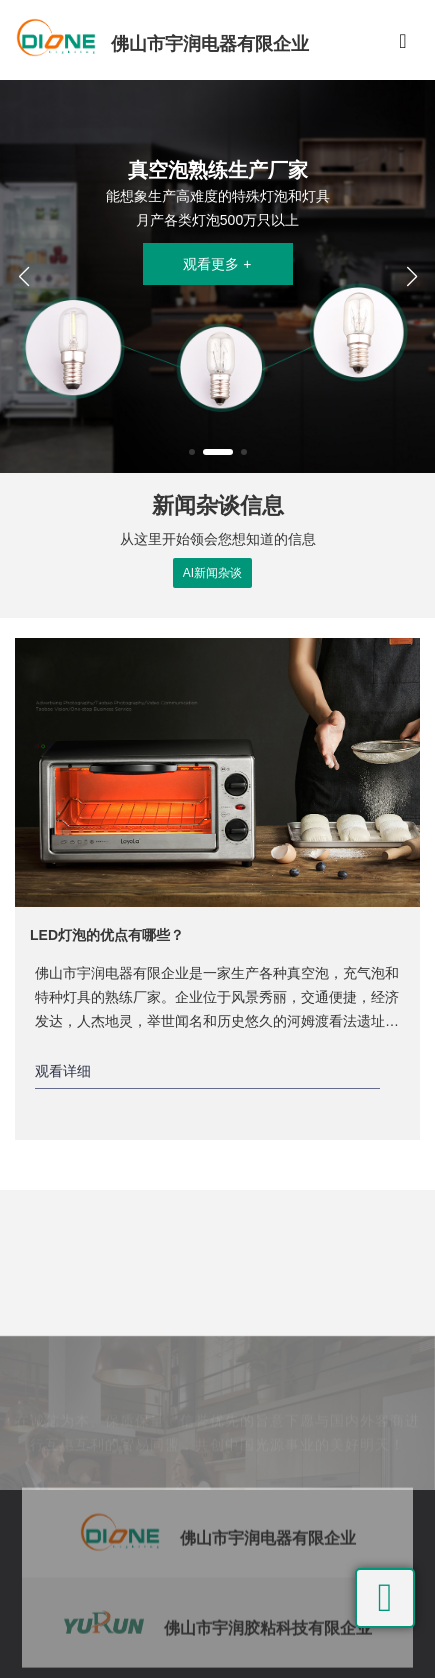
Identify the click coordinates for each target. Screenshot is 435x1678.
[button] (192, 452)
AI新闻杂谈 (212, 573)
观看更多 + (217, 264)
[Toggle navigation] (403, 40)
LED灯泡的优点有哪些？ (107, 935)
